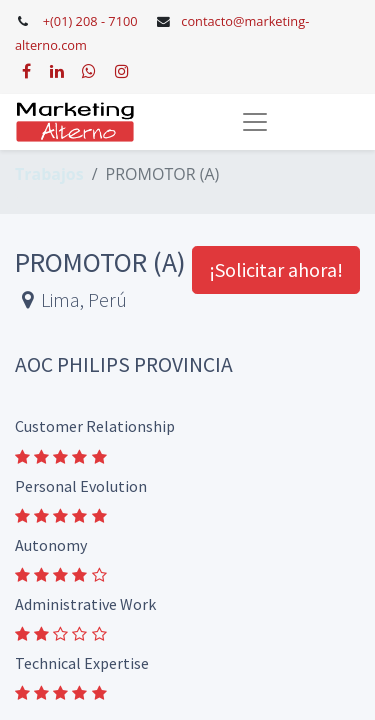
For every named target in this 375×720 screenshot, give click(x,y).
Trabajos (49, 174)
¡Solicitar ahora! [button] (276, 269)
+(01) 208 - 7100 (90, 21)
